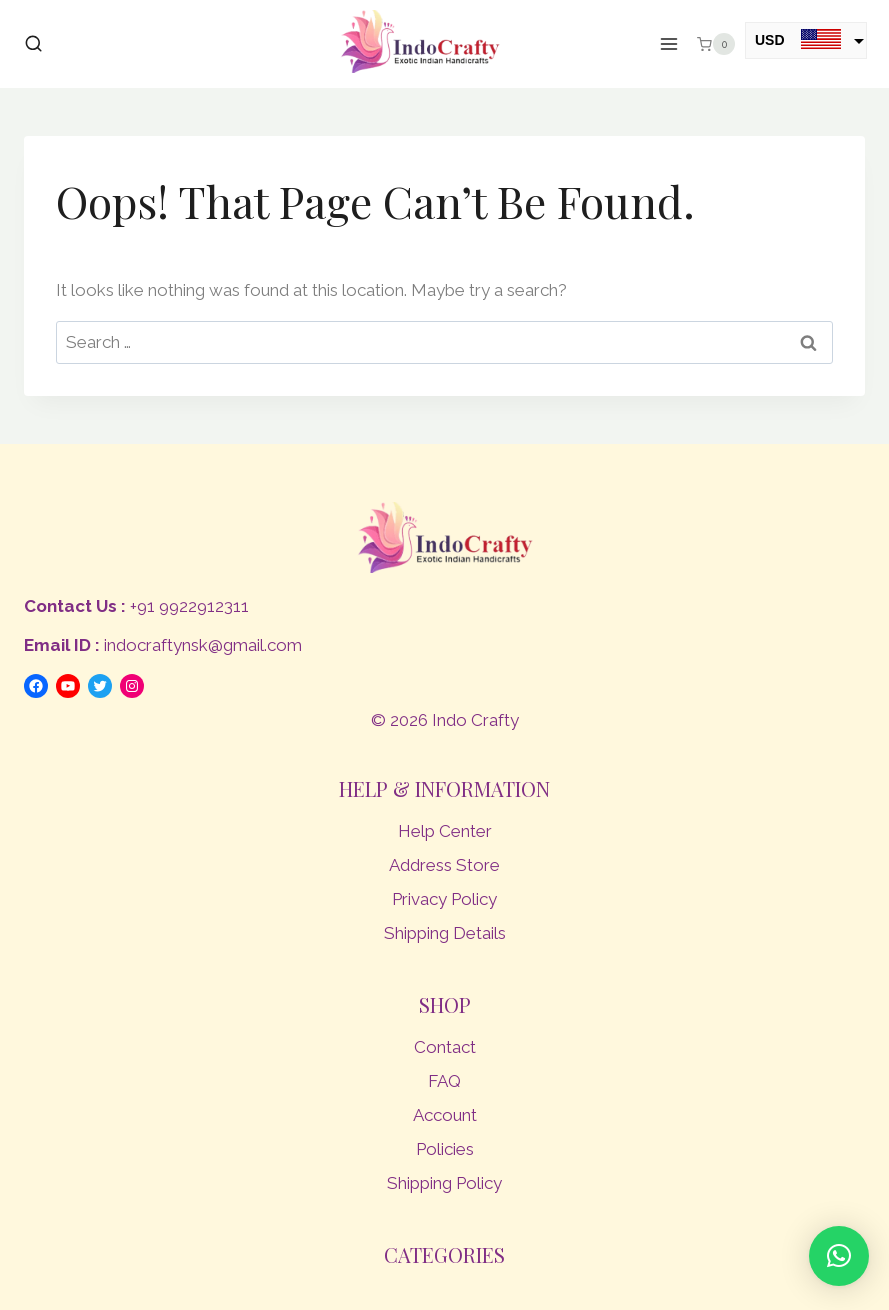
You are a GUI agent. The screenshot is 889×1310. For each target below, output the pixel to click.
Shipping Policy (444, 1183)
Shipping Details (445, 933)
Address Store (444, 865)
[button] (839, 1256)
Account (445, 1115)
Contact (445, 1047)
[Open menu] (669, 44)
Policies (445, 1149)
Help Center (445, 831)
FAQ (444, 1081)
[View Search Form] (33, 44)
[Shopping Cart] (716, 44)
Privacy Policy (444, 899)
